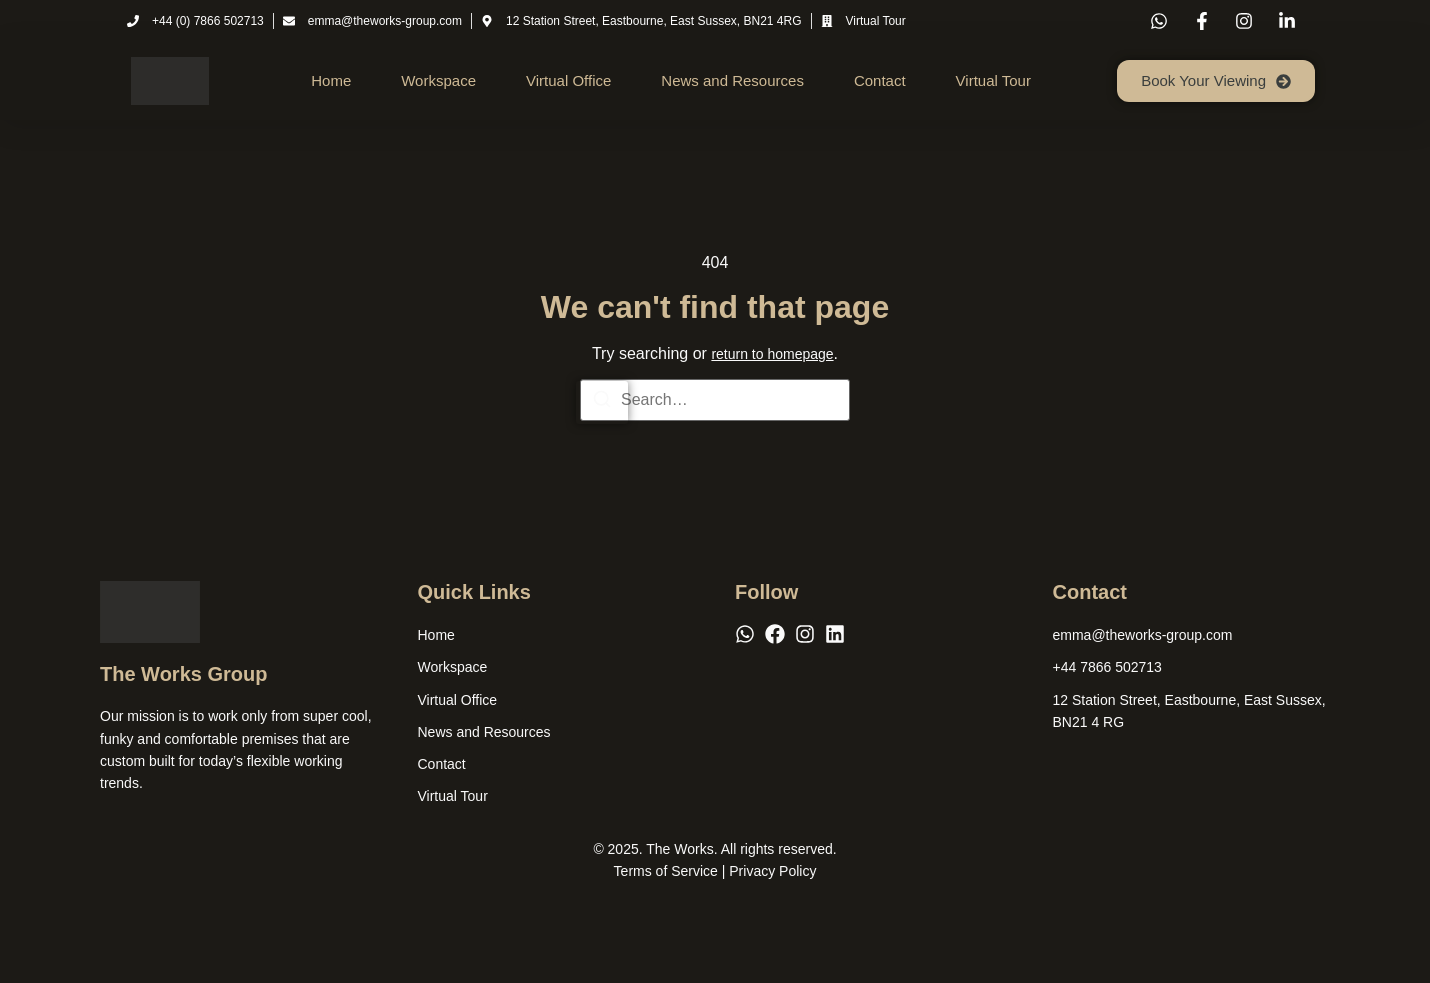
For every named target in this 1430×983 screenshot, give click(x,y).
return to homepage (772, 354)
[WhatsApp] (745, 634)
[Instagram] (805, 634)
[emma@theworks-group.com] (1143, 635)
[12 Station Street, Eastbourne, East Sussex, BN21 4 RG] (1192, 711)
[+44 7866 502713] (1107, 667)
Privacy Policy (772, 872)
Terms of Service (666, 872)
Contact (880, 80)
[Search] (602, 402)
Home (331, 80)
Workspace (438, 80)
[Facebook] (775, 634)
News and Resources (732, 80)
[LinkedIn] (835, 634)
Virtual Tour (993, 80)
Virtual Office (568, 80)
